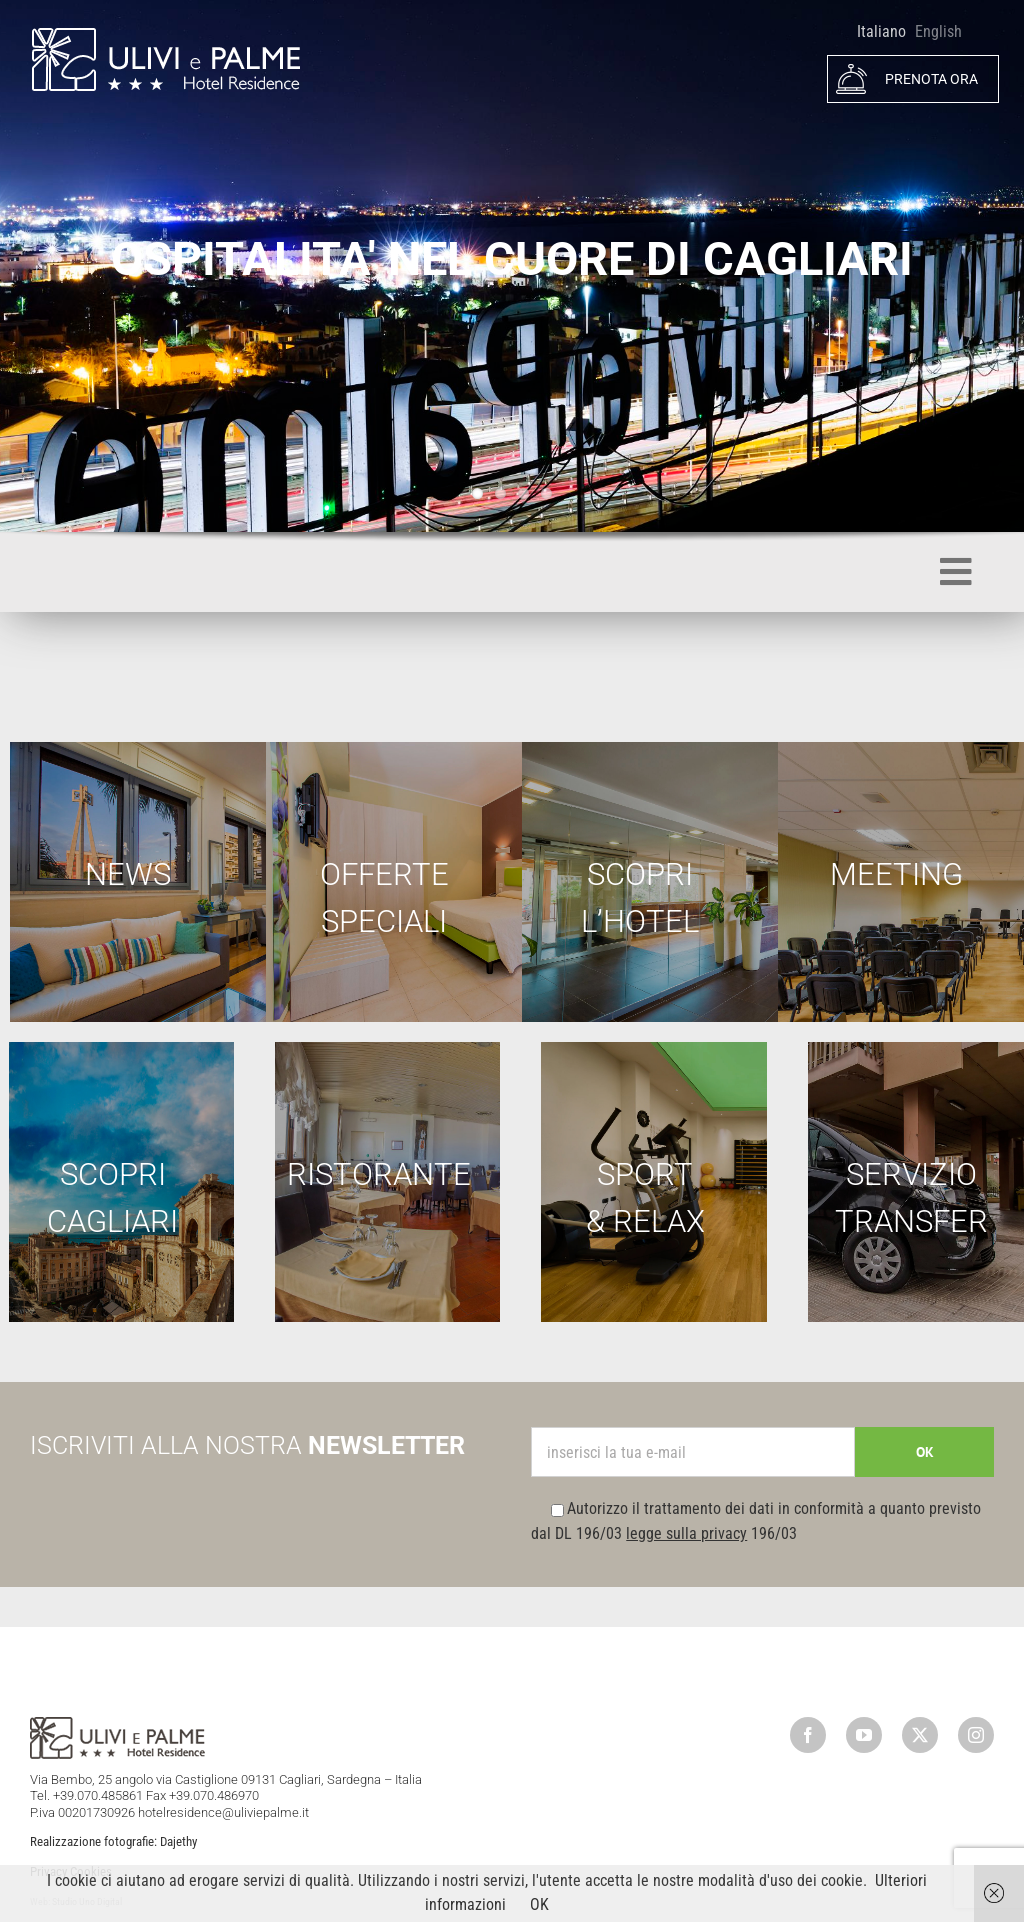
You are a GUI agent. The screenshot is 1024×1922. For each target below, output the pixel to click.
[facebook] (808, 1735)
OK (539, 1904)
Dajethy (178, 1841)
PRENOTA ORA (907, 79)
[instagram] (976, 1735)
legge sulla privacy (686, 1533)
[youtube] (864, 1735)
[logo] (165, 33)
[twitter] (920, 1735)
